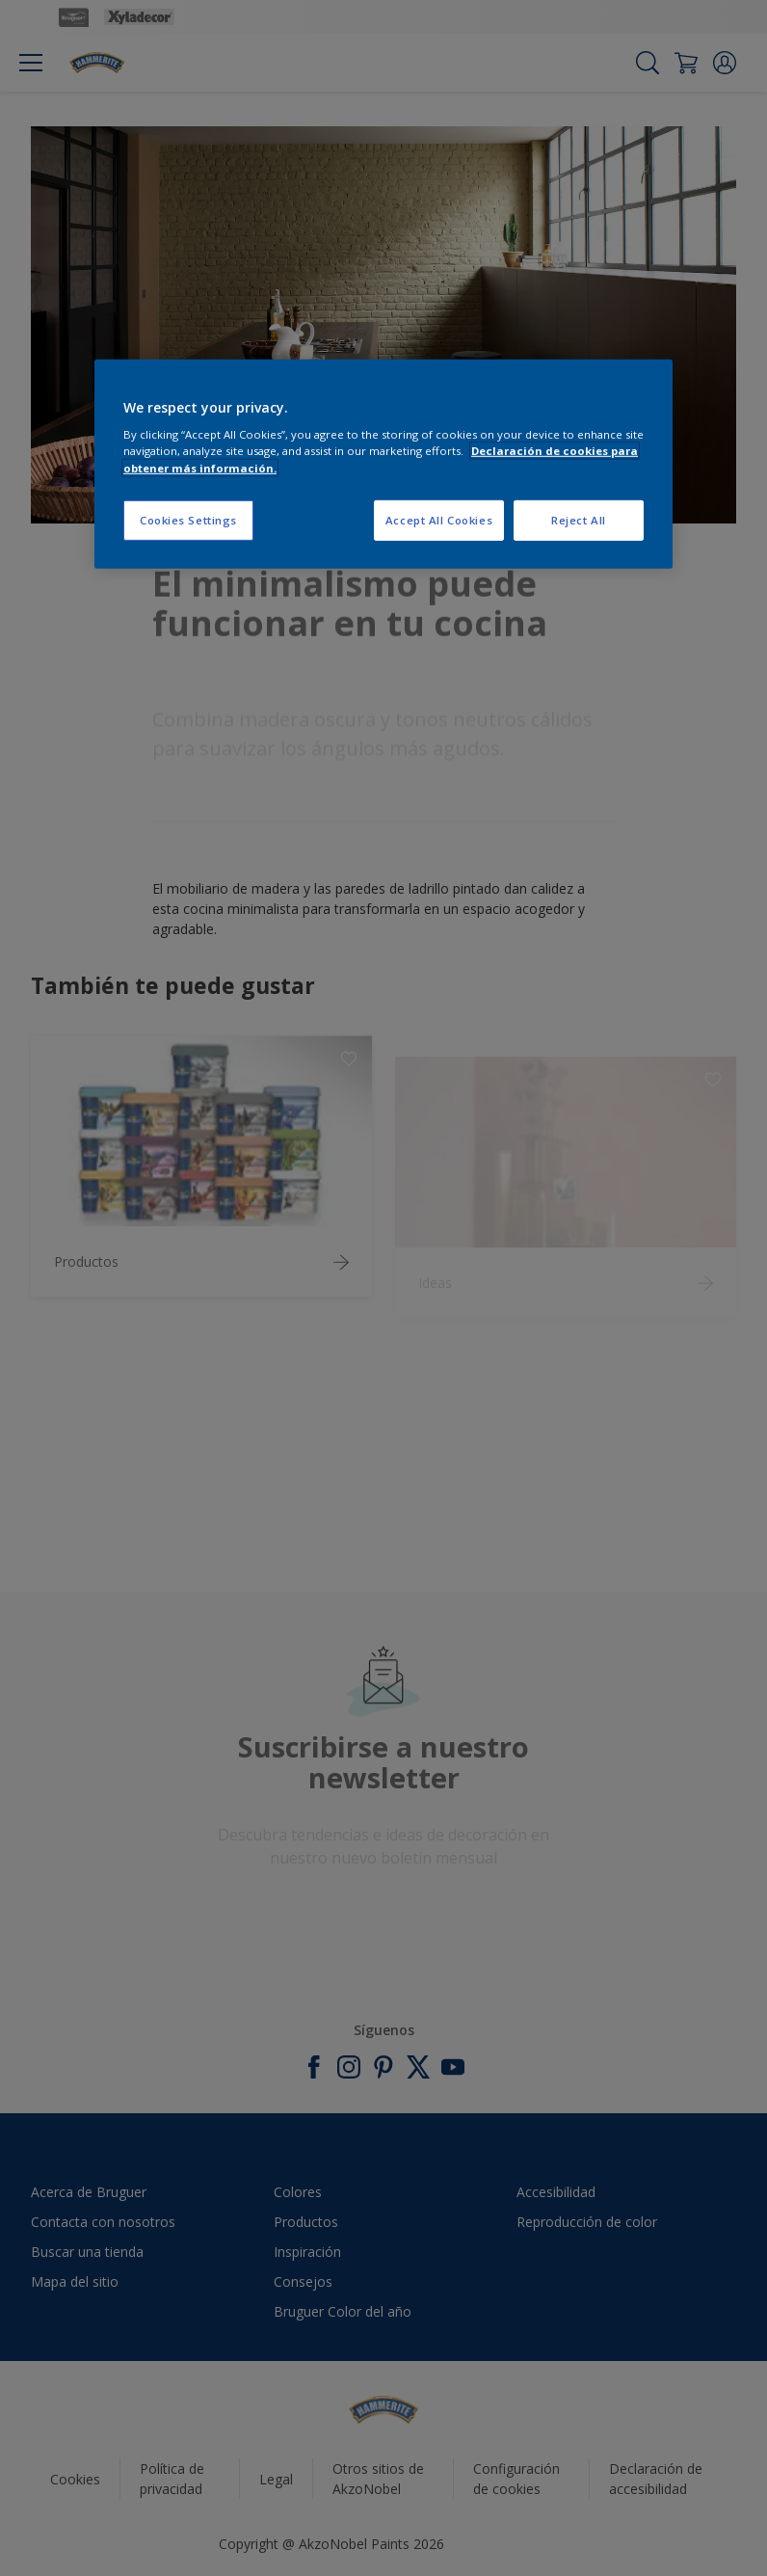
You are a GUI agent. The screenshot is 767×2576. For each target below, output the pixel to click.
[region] (383, 464)
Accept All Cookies (438, 519)
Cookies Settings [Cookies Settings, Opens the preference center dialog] (188, 519)
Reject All (578, 519)
